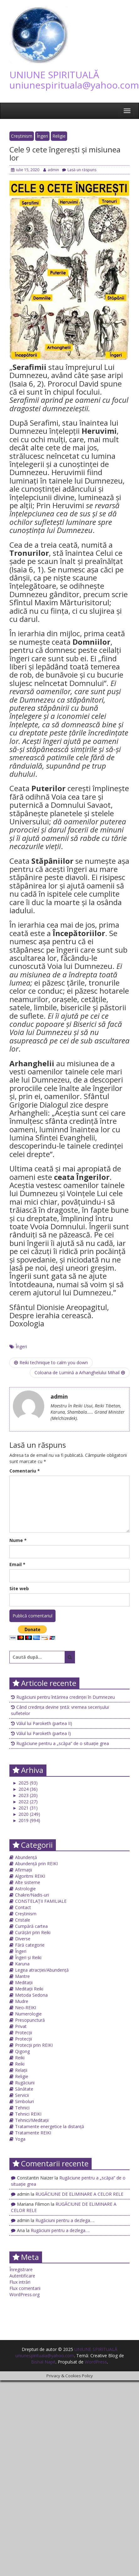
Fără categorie (30, 1945)
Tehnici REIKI (28, 2114)
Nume (18, 1540)
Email (17, 1564)
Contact (23, 1907)
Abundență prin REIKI (36, 1864)
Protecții (23, 2033)
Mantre (22, 1976)
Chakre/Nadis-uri (32, 1895)
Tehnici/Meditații (32, 2120)
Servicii (22, 2095)
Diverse (22, 1939)
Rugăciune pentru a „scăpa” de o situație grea (62, 1743)
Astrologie (25, 1889)
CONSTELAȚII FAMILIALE (41, 1901)
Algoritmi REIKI (30, 1876)
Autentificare (22, 2276)
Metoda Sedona (31, 1995)
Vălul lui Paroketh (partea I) (43, 1733)
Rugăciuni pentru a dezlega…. (64, 2220)
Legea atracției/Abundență (42, 1970)
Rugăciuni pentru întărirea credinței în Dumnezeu (65, 1697)
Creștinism (21, 136)
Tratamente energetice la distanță (49, 2126)
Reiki (19, 2058)
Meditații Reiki (29, 1989)
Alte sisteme (27, 1882)
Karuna (22, 1964)
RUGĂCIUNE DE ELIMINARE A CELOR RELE (79, 2194)
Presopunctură (30, 2020)
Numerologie (28, 2014)
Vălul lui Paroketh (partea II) (44, 1723)
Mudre (21, 2001)
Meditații (24, 1982)
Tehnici (22, 2108)
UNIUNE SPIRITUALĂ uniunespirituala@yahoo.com (74, 79)
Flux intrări (19, 2282)
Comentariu (24, 1471)
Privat (21, 2026)
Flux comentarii (24, 2288)
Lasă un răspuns (79, 169)
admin (51, 169)
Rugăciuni (25, 2083)
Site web (19, 1588)
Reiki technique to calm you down (51, 1362)
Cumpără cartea (31, 1926)
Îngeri (42, 136)
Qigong (22, 2051)
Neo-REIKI (25, 2007)
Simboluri (24, 2101)
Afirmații (23, 1870)
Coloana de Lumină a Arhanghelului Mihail (80, 1372)
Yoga (20, 2139)
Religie (59, 136)
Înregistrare (21, 2269)
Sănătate (24, 2089)
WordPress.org (24, 2294)
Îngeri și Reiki (28, 1957)
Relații (21, 2070)
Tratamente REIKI (33, 2133)
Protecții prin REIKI (34, 2045)
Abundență (26, 1857)
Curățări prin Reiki (33, 1932)
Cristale (22, 1920)
